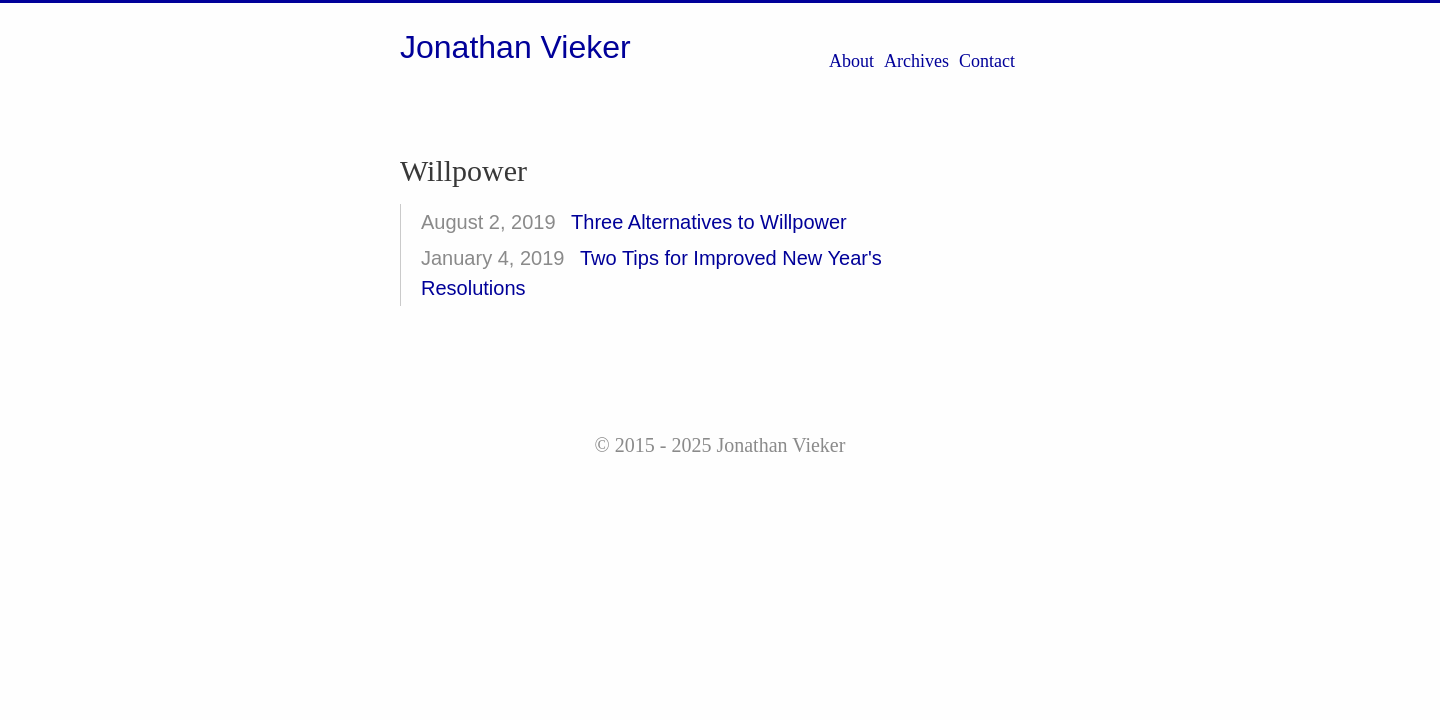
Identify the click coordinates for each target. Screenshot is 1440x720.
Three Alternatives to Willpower (709, 222)
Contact (987, 61)
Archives (916, 61)
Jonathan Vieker (515, 47)
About (851, 61)
